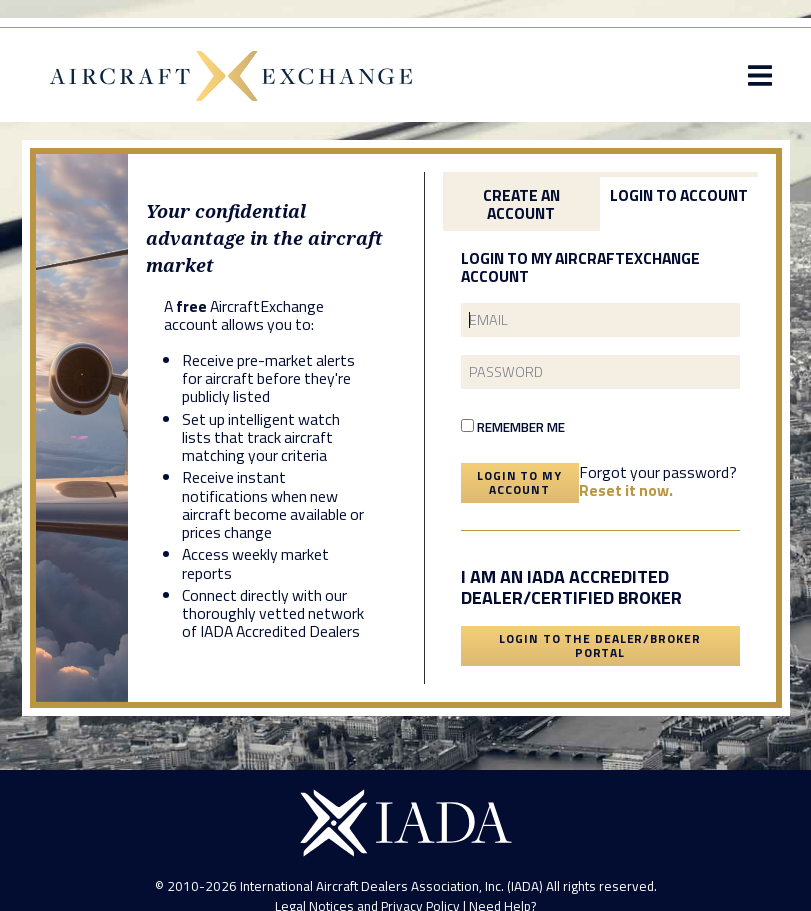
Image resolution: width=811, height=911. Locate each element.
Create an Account (521, 204)
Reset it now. (626, 490)
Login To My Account (519, 482)
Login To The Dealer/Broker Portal (599, 645)
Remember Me (513, 427)
